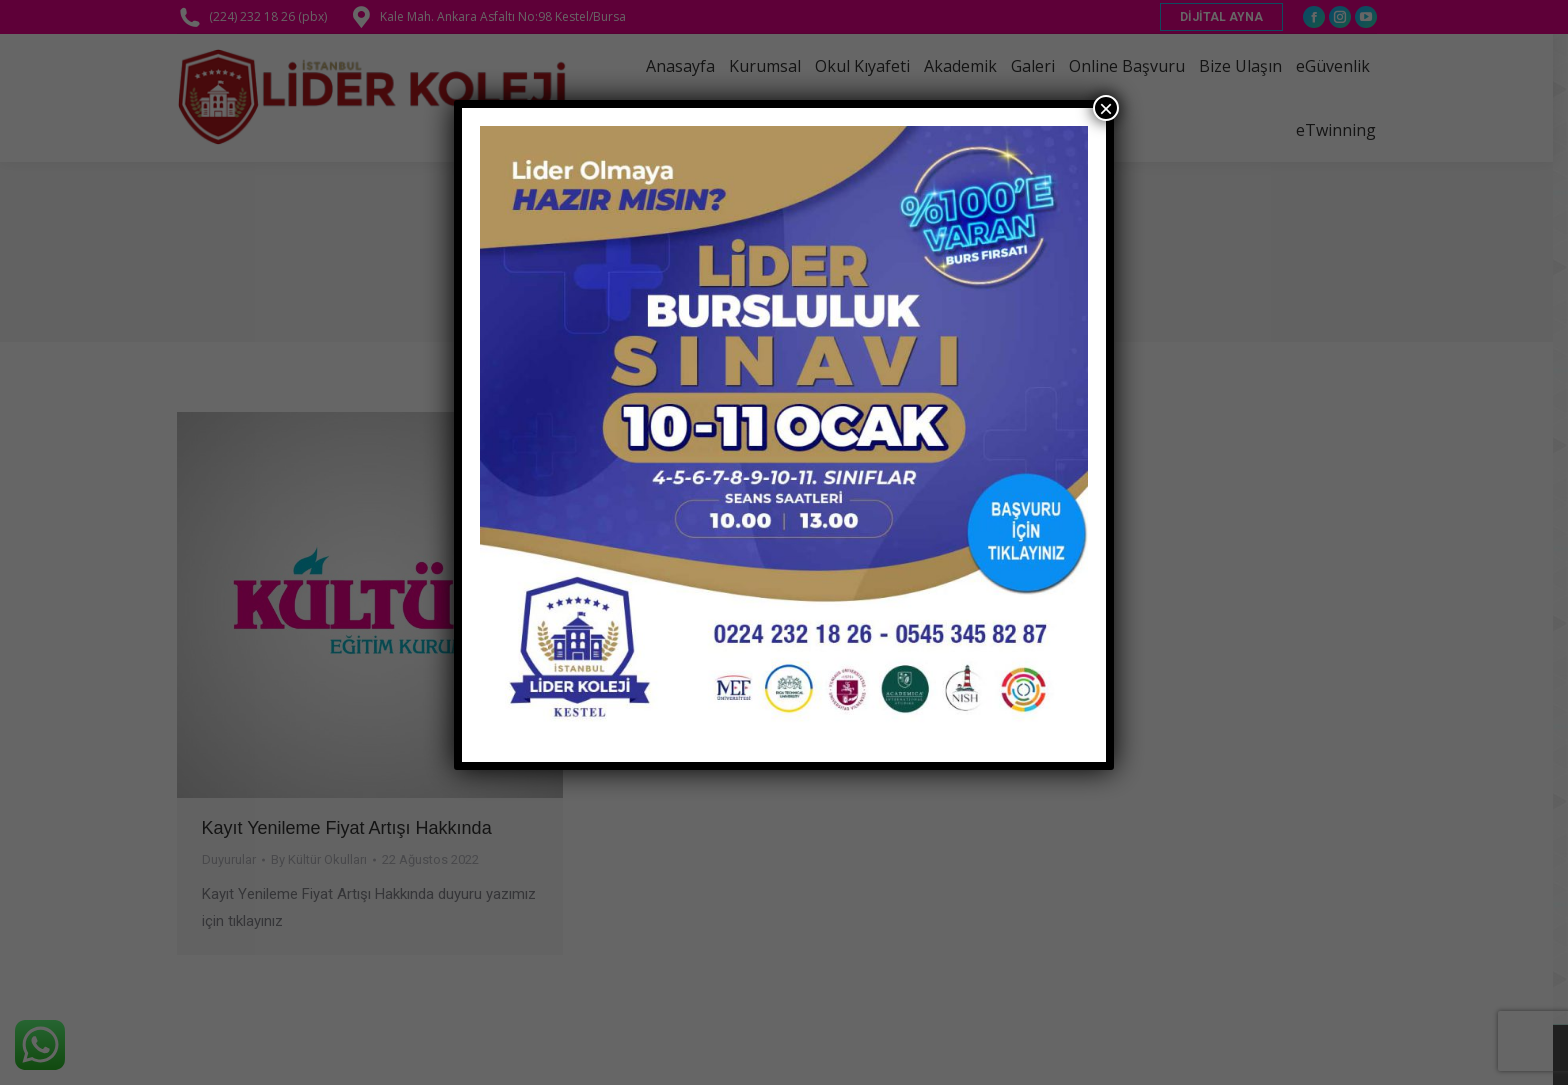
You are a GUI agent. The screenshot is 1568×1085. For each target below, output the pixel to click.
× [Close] (1106, 108)
